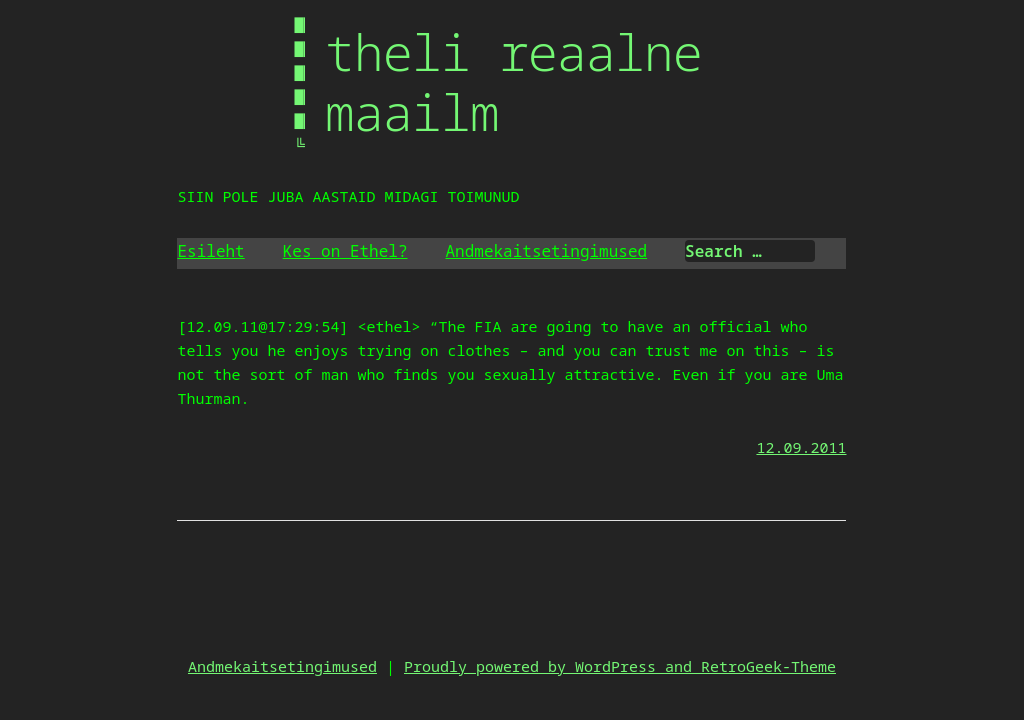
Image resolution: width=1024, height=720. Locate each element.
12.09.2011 (801, 447)
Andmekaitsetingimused (547, 251)
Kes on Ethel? (345, 251)
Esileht (210, 251)
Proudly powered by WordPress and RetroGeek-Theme (620, 666)
